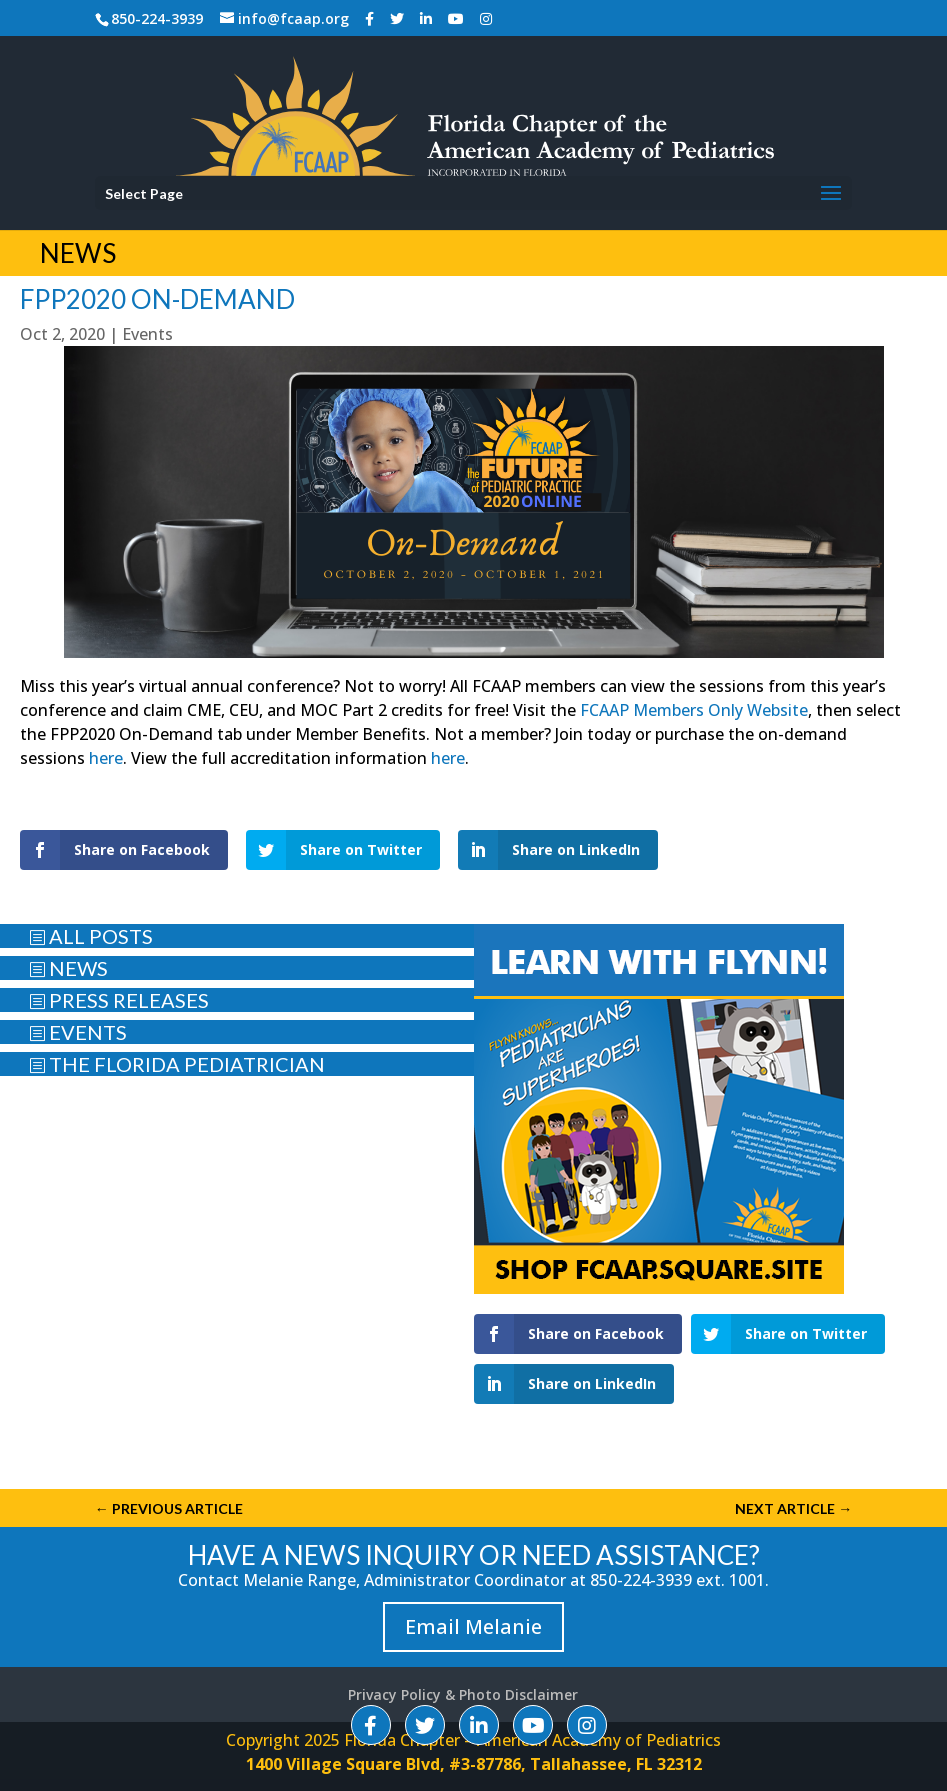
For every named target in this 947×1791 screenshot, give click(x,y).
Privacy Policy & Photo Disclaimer (463, 1694)
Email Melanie (473, 1626)
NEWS (68, 968)
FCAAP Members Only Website (694, 710)
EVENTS (78, 1032)
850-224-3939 (157, 18)
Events (147, 334)
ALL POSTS (91, 936)
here (106, 758)
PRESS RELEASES (119, 1000)
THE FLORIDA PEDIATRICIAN (177, 1064)
